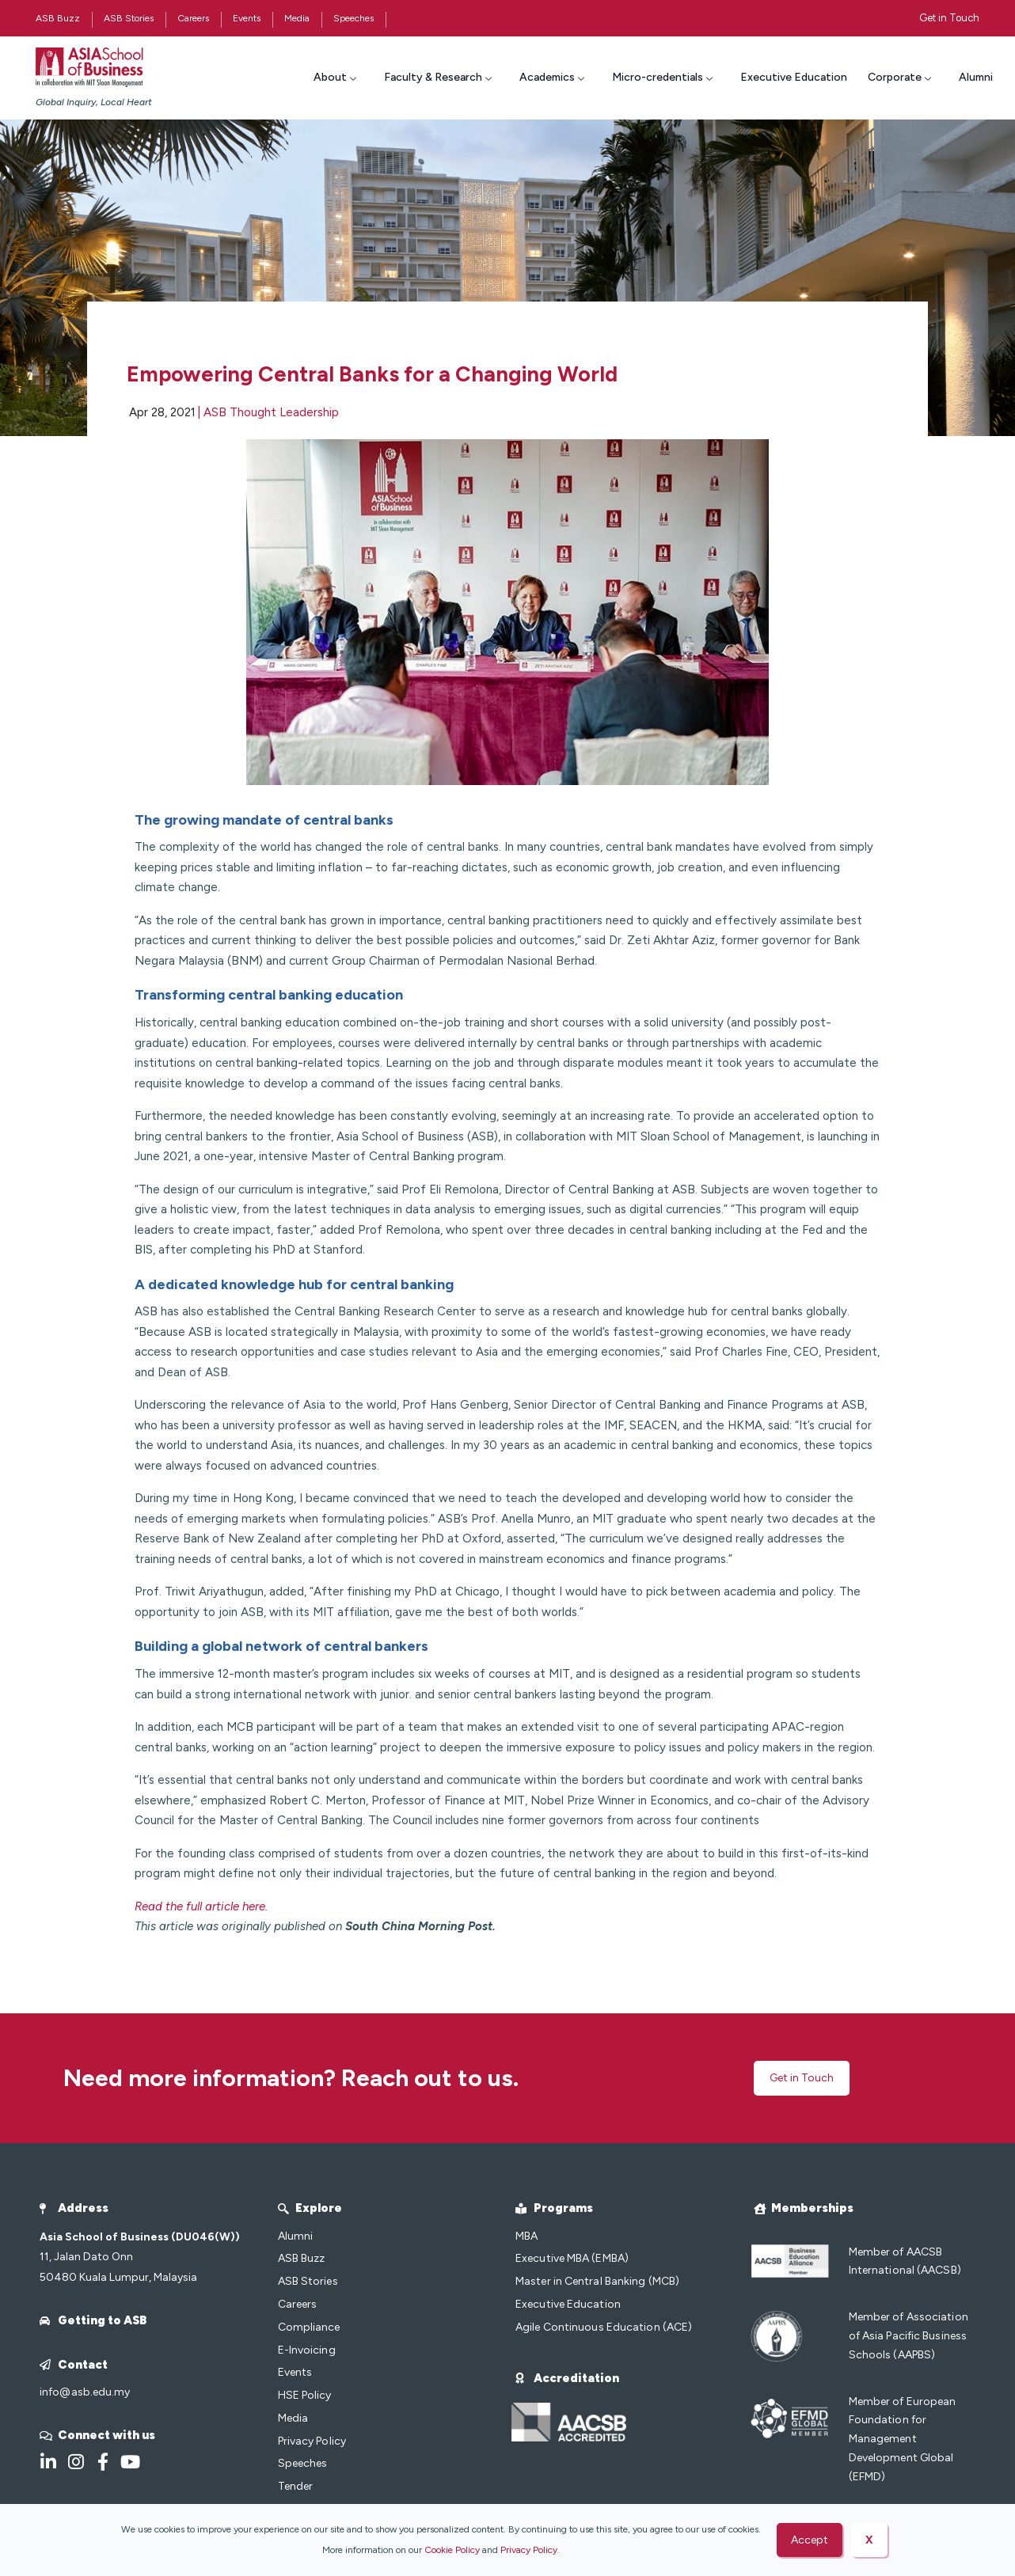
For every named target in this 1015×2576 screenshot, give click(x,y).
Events (246, 18)
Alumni (976, 77)
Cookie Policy (452, 2549)
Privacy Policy (528, 2549)
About (337, 77)
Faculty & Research (440, 77)
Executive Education (793, 77)
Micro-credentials (664, 77)
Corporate (901, 77)
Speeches (353, 18)
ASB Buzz (58, 18)
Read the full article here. (201, 1906)
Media (297, 18)
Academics (553, 77)
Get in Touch (949, 18)
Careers (193, 18)
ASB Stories (129, 18)
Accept (809, 2540)
